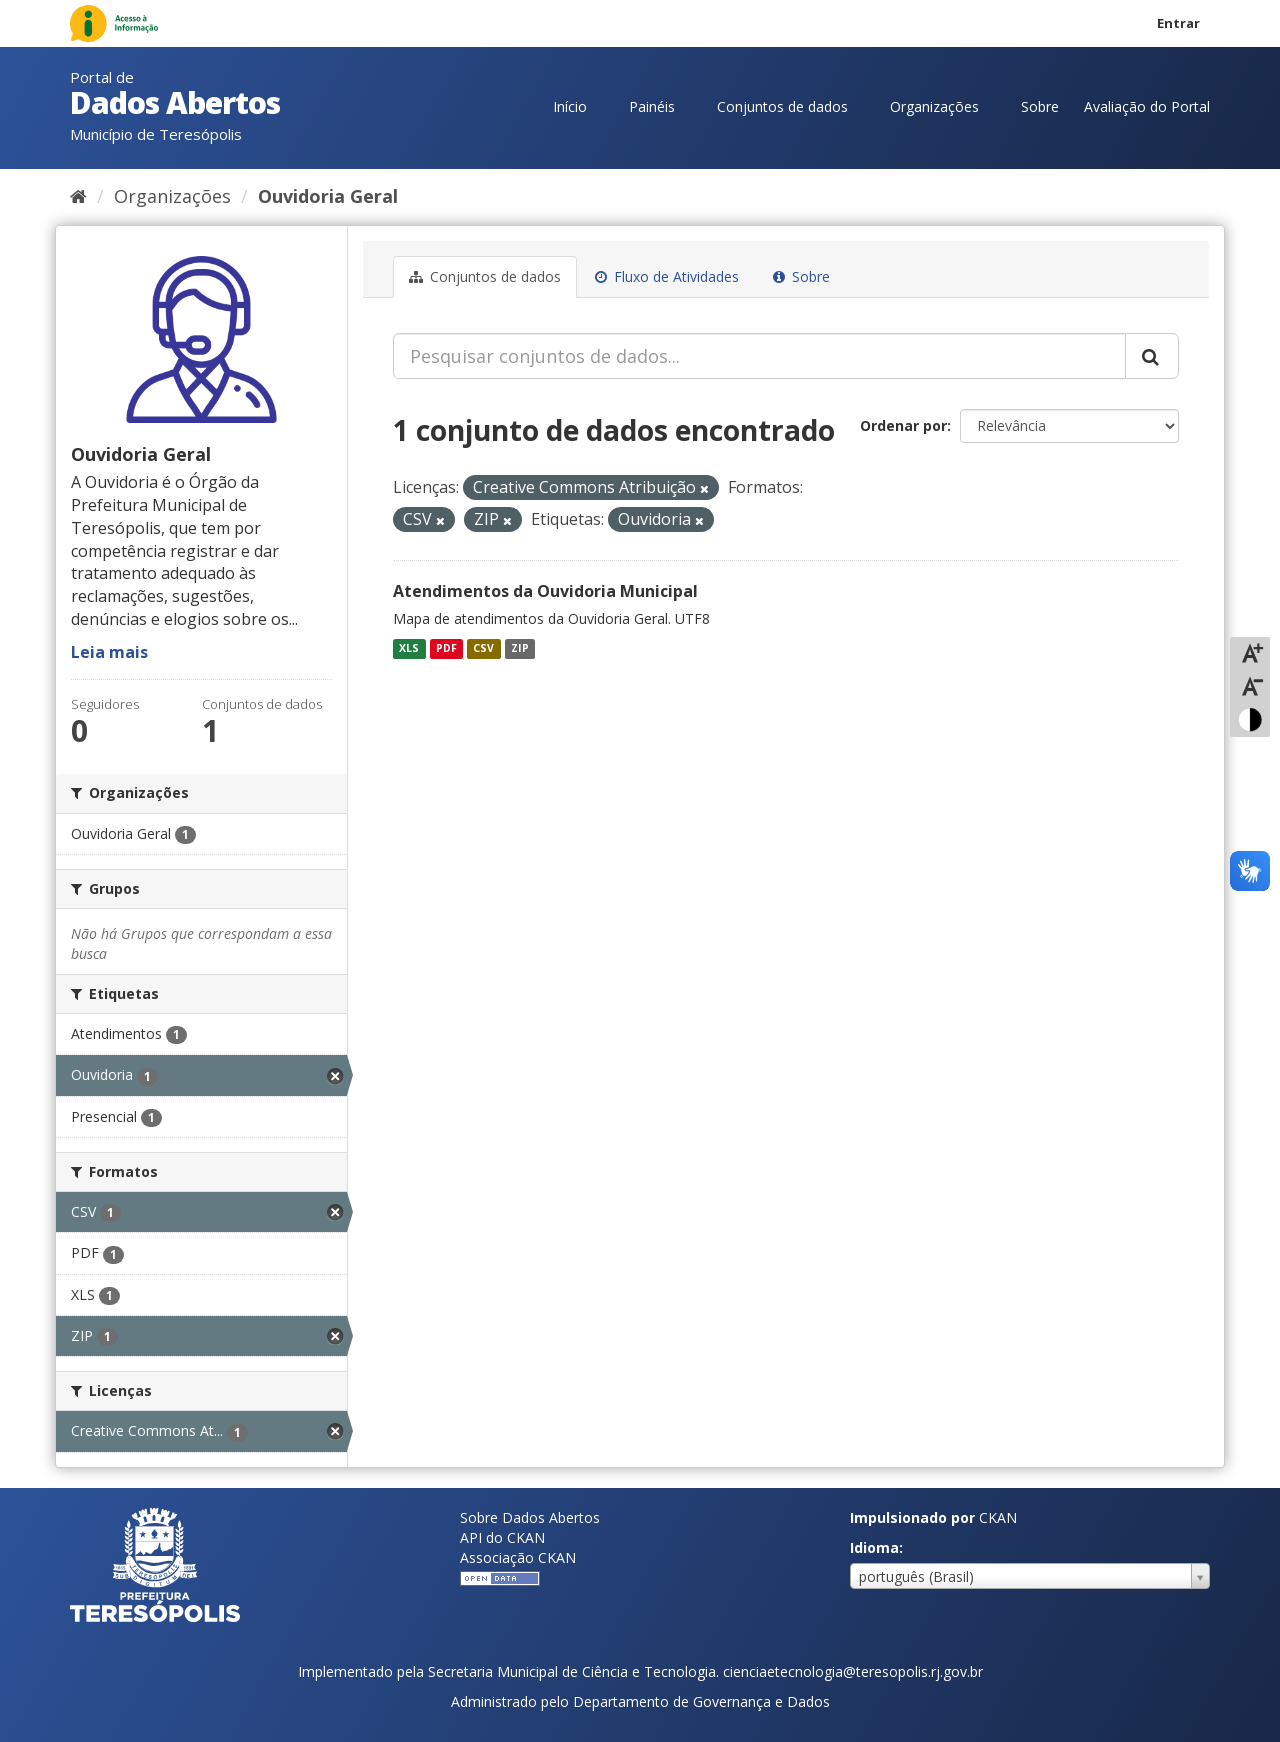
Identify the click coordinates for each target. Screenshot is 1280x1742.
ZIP (520, 648)
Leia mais (109, 652)
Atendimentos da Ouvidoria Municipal (545, 591)
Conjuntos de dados (782, 106)
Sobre (1040, 106)
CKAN (998, 1517)
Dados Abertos (175, 102)
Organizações (934, 106)
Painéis (652, 106)
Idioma (874, 1547)
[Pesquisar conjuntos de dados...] (759, 356)
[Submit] (1152, 356)
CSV (483, 648)
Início (570, 106)
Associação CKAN (518, 1557)
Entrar (1178, 23)
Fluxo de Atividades (667, 276)
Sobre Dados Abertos (530, 1517)
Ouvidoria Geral (328, 196)
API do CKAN (502, 1537)
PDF (446, 648)
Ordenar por (903, 425)
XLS (409, 648)
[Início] (78, 196)
